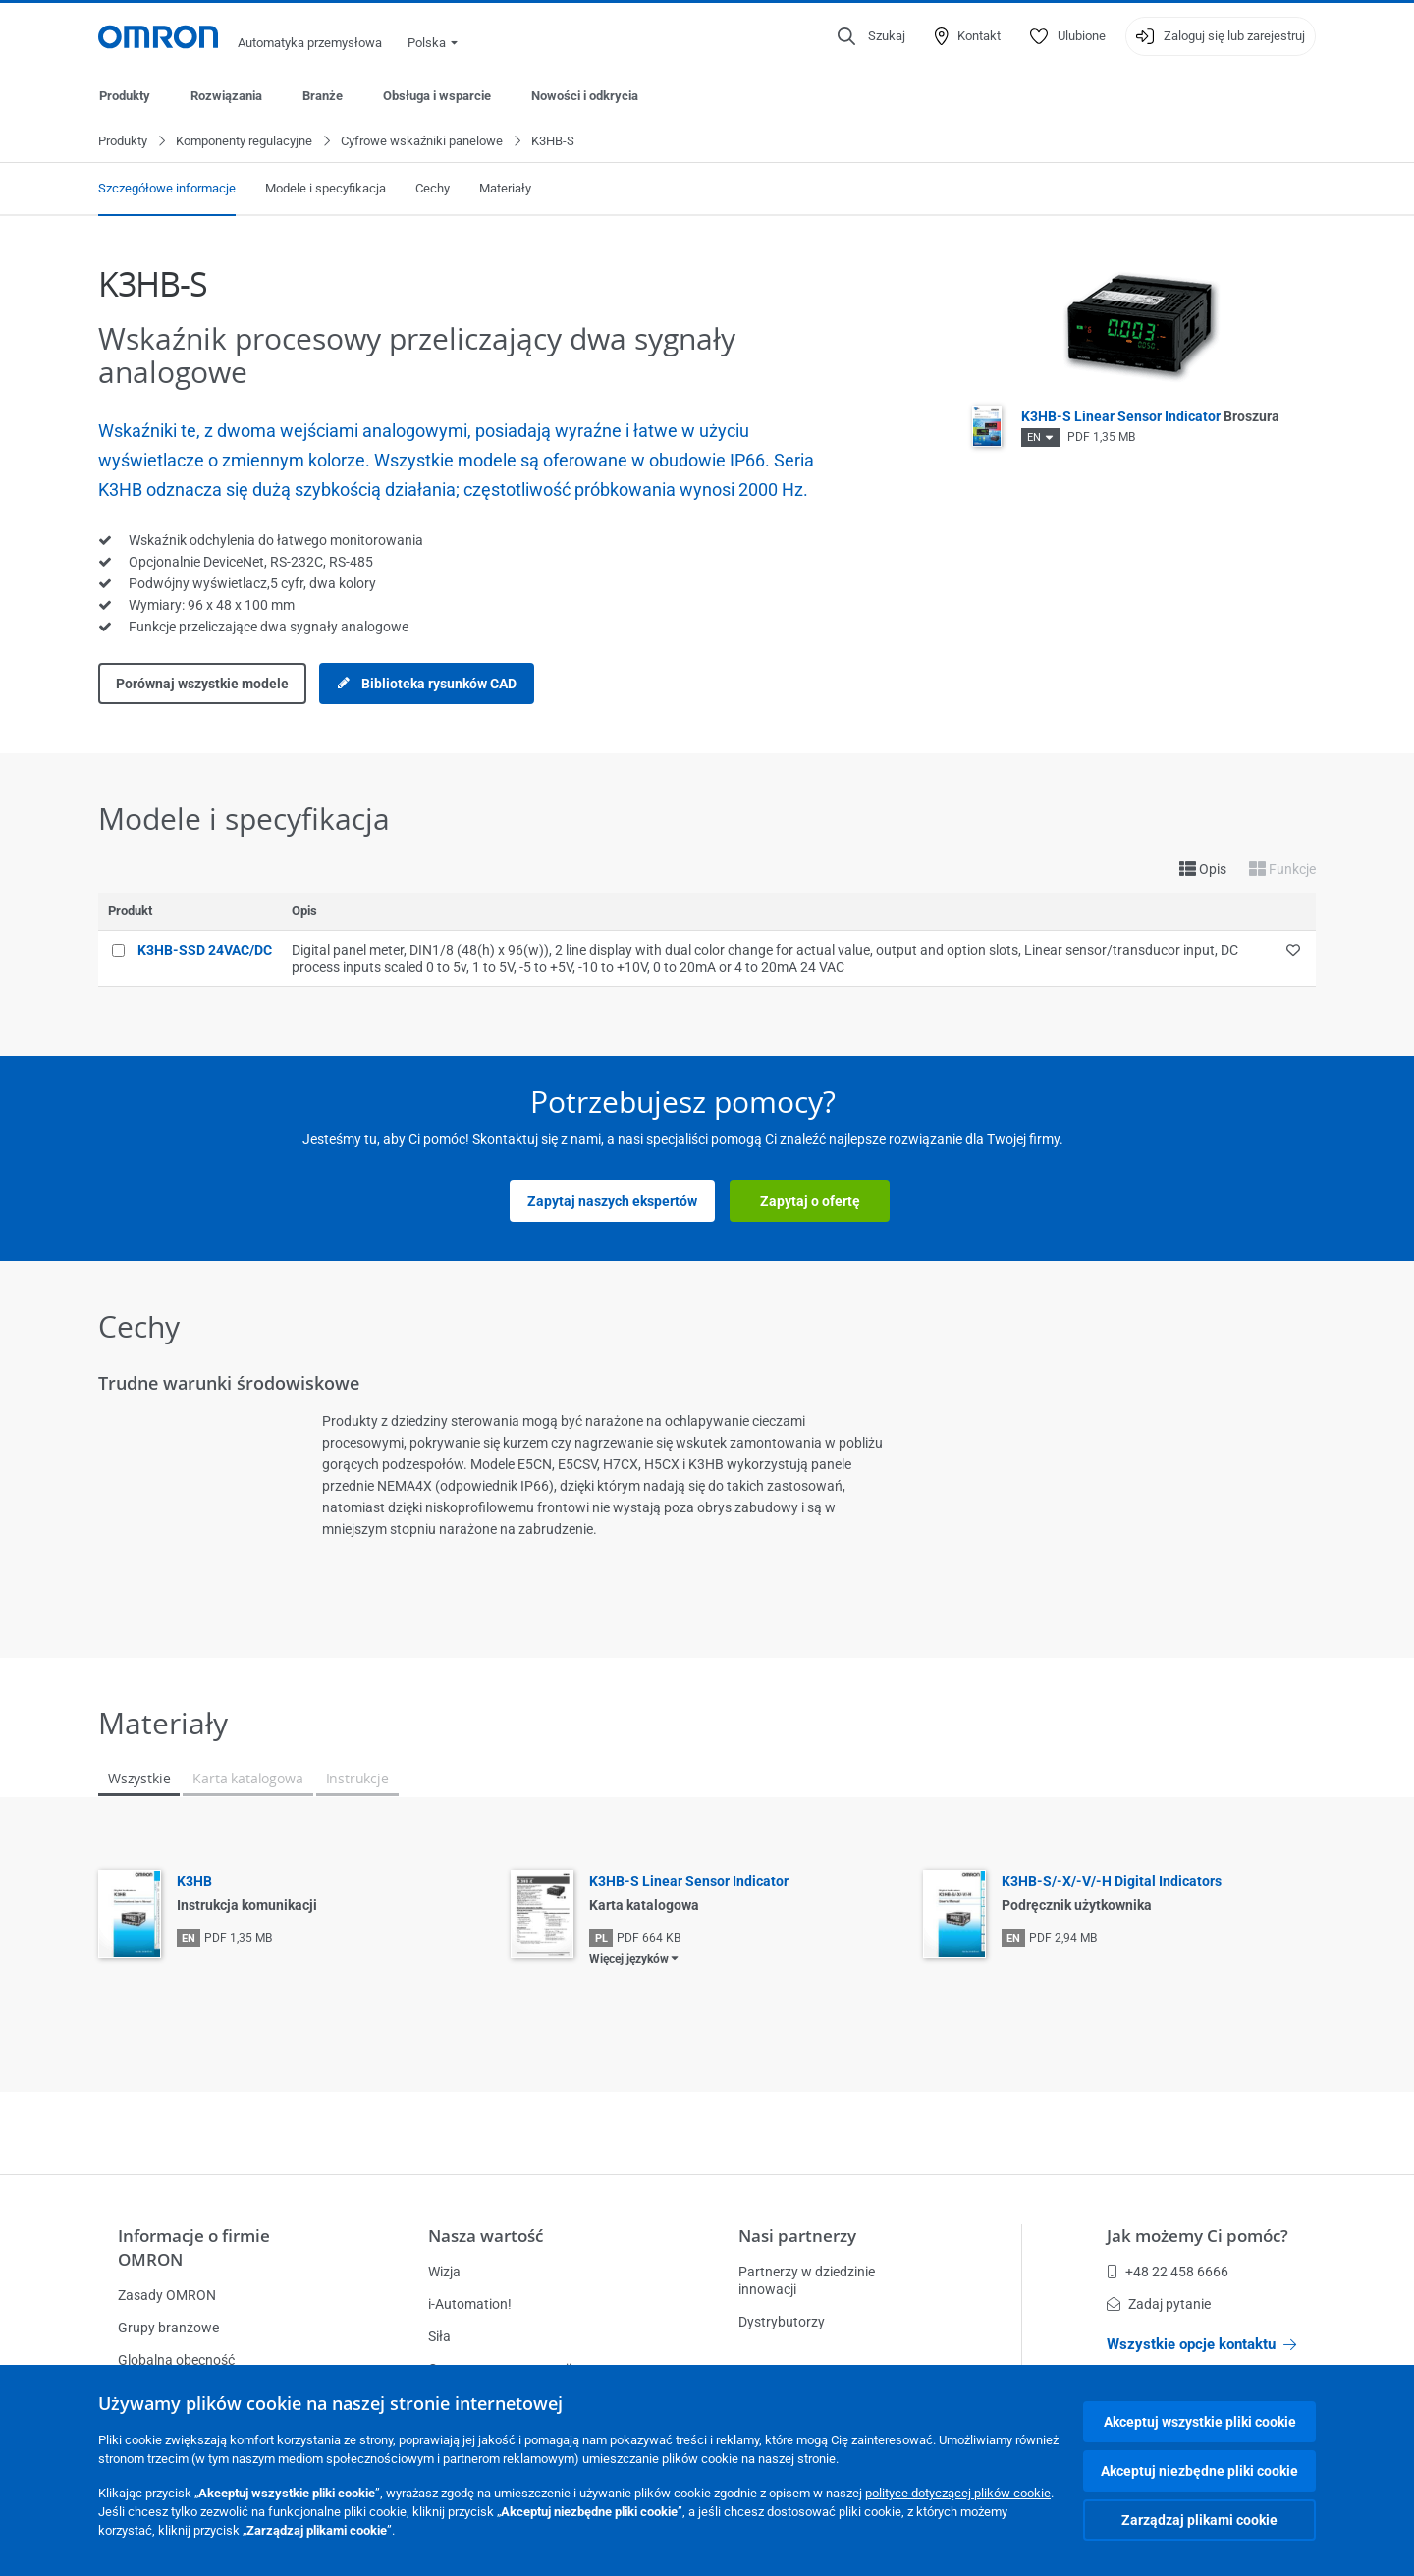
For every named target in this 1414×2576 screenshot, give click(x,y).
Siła (439, 2336)
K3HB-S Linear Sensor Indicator (1150, 417)
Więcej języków (629, 1960)
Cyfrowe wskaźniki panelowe (422, 142)
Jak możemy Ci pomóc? (1197, 2235)
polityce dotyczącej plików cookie (958, 2493)
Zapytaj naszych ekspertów (612, 1202)
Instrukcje (357, 1779)
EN (1034, 438)
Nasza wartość (485, 2235)
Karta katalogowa (247, 1779)
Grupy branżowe (168, 2327)
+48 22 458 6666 (1167, 2271)
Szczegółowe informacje (167, 189)
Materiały (505, 189)
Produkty (124, 95)
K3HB (194, 1882)
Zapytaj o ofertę (810, 1202)
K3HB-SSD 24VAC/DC (204, 951)
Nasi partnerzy (797, 2235)
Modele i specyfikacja (325, 189)
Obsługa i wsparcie (437, 95)
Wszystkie (139, 1779)
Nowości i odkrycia (584, 95)
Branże (322, 95)
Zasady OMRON (167, 2295)
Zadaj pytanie (1159, 2304)
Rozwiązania (226, 95)
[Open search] (871, 36)
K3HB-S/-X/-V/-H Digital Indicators (1112, 1882)
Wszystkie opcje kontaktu (1201, 2344)
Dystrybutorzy (781, 2321)
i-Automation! (470, 2304)
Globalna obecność (176, 2360)
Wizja (444, 2271)
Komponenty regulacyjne (244, 142)
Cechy (432, 189)
